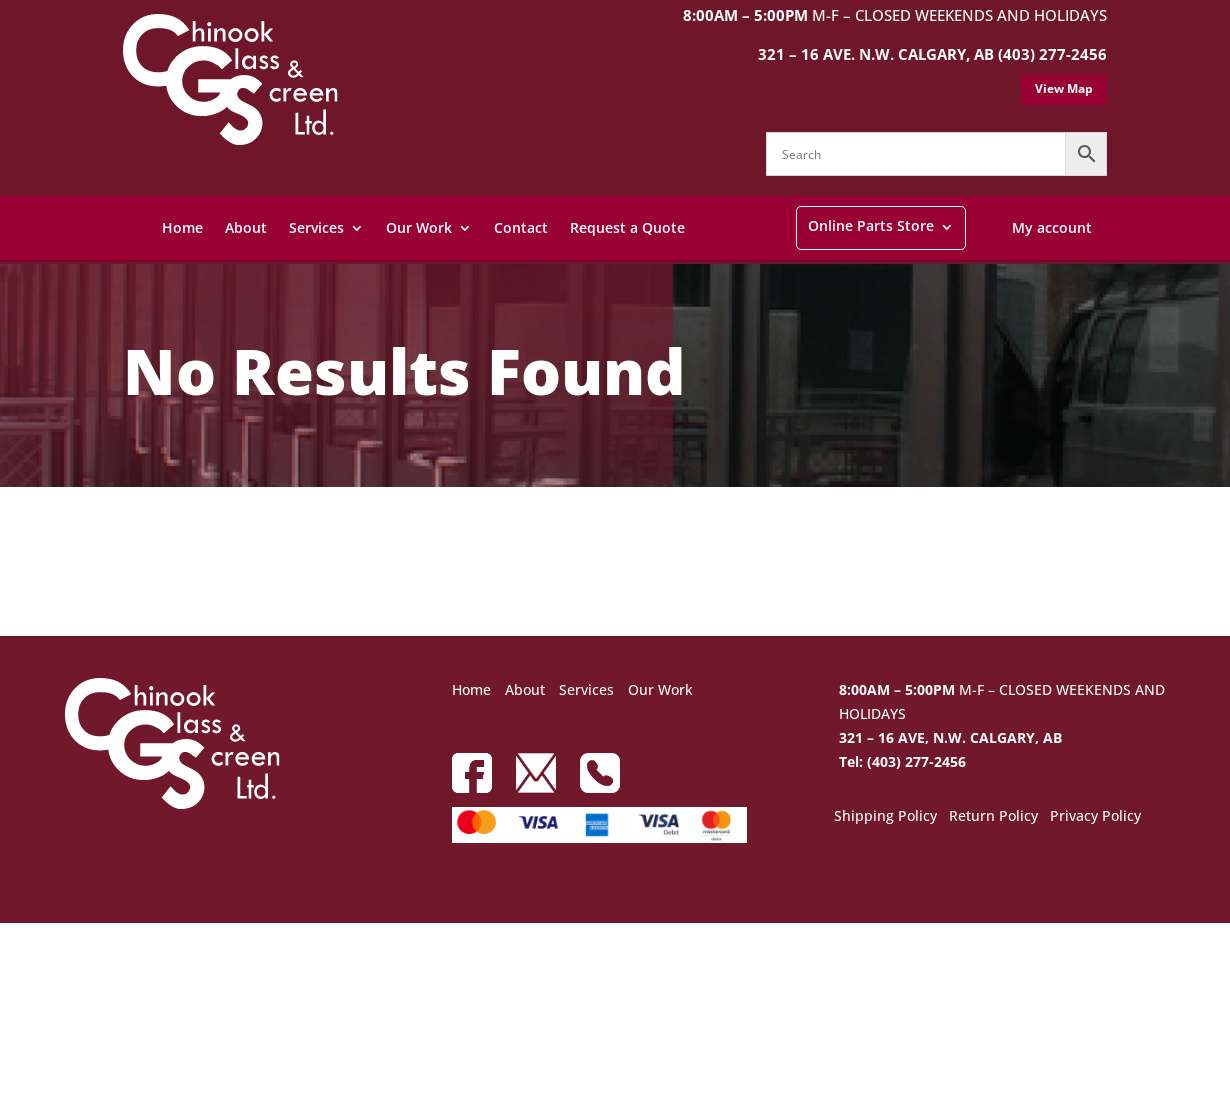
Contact (521, 227)
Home (182, 227)
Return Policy (993, 817)
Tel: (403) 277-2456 (902, 761)
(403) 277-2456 (1052, 54)
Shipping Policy (885, 817)
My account (1052, 227)
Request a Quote (627, 227)
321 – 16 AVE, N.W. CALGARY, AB (950, 737)
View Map (1064, 88)
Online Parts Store (871, 225)
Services (316, 227)
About (246, 227)
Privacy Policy (1095, 817)
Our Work (419, 227)
